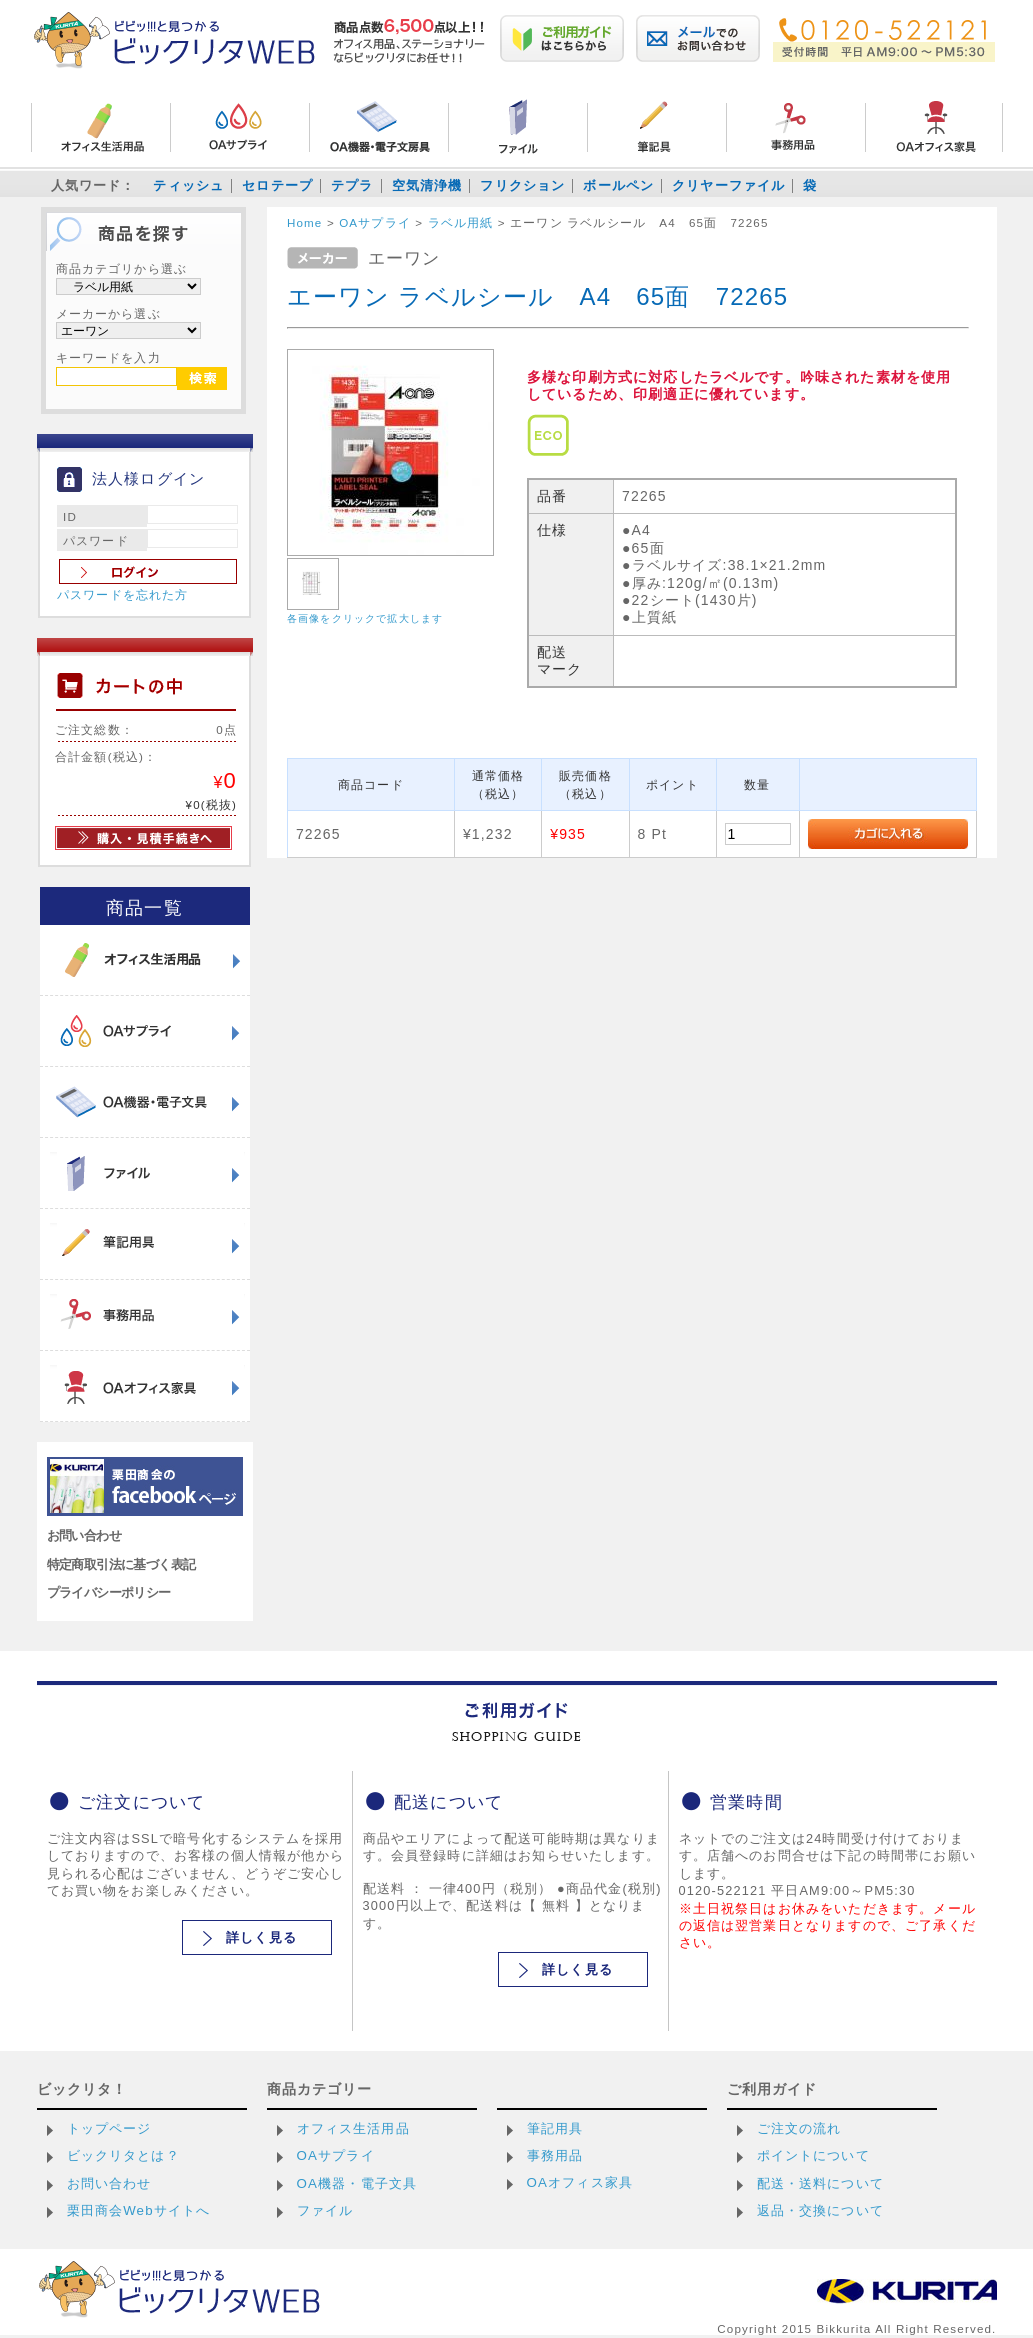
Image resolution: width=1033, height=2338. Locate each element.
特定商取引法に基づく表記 (121, 1564)
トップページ (109, 2128)
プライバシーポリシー (109, 1592)
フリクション (522, 185)
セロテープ (277, 185)
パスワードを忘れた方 (123, 595)
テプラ (352, 185)
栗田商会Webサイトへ (139, 2210)
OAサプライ (336, 2155)
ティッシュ (188, 185)
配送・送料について (820, 2183)
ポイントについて (813, 2155)
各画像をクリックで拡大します (365, 618)
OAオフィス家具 (580, 2182)
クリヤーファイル (728, 185)
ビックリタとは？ (123, 2155)
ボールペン (618, 185)
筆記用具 (555, 2128)
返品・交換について (820, 2210)
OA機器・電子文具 (357, 2183)
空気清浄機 (427, 185)
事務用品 (555, 2155)
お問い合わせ (84, 1535)
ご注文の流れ (799, 2128)
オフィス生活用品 (353, 2128)
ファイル (325, 2210)
